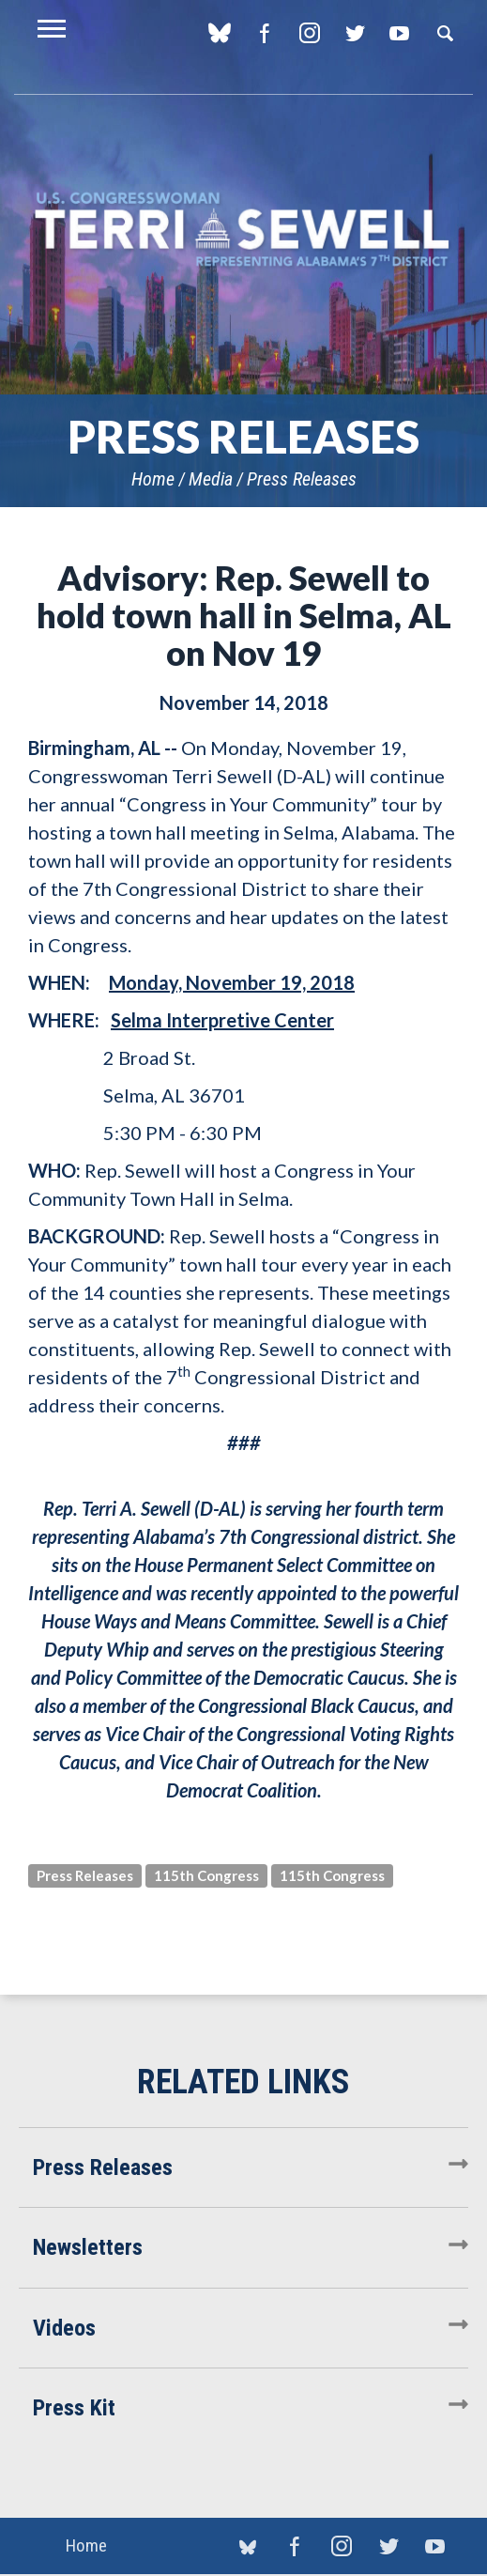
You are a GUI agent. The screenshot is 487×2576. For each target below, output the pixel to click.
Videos (64, 2328)
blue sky (219, 32)
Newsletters (88, 2247)
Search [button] (444, 32)
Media (211, 479)
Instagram (309, 32)
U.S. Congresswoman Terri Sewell (243, 229)
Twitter (354, 32)
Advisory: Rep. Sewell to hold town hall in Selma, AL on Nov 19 (244, 615)
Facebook (264, 32)
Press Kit (74, 2408)
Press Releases (302, 479)
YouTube (399, 32)
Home (153, 479)
